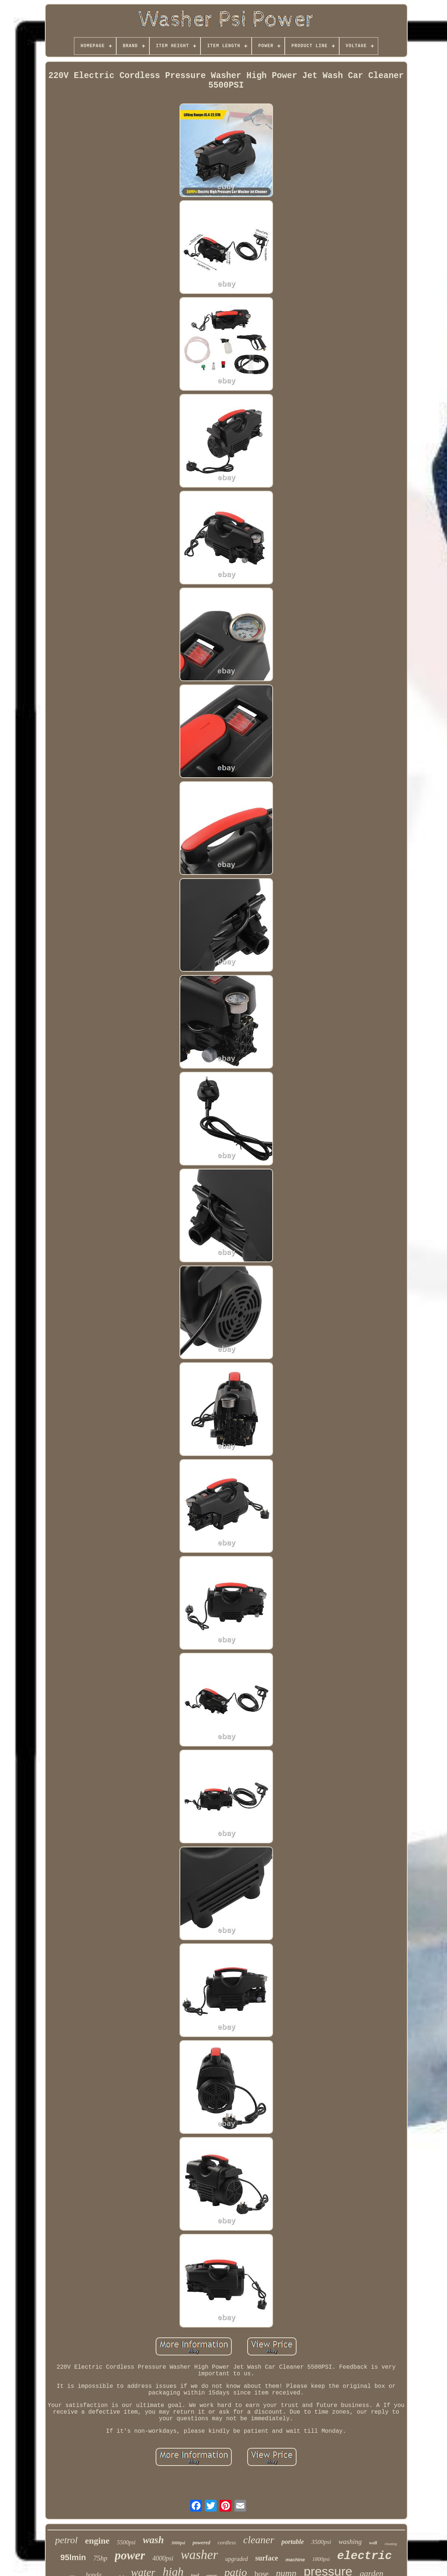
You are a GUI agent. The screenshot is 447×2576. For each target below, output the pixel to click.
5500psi (126, 2542)
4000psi (162, 2558)
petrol (66, 2540)
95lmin (73, 2557)
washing (350, 2541)
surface (266, 2558)
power (130, 2555)
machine (295, 2559)
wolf (373, 2542)
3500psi (321, 2541)
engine (97, 2540)
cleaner (258, 2539)
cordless (227, 2542)
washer (199, 2555)
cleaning (390, 2544)
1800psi (321, 2559)
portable (292, 2541)
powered (201, 2542)
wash (153, 2539)
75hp (100, 2558)
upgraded (236, 2559)
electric (364, 2555)
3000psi (178, 2542)
